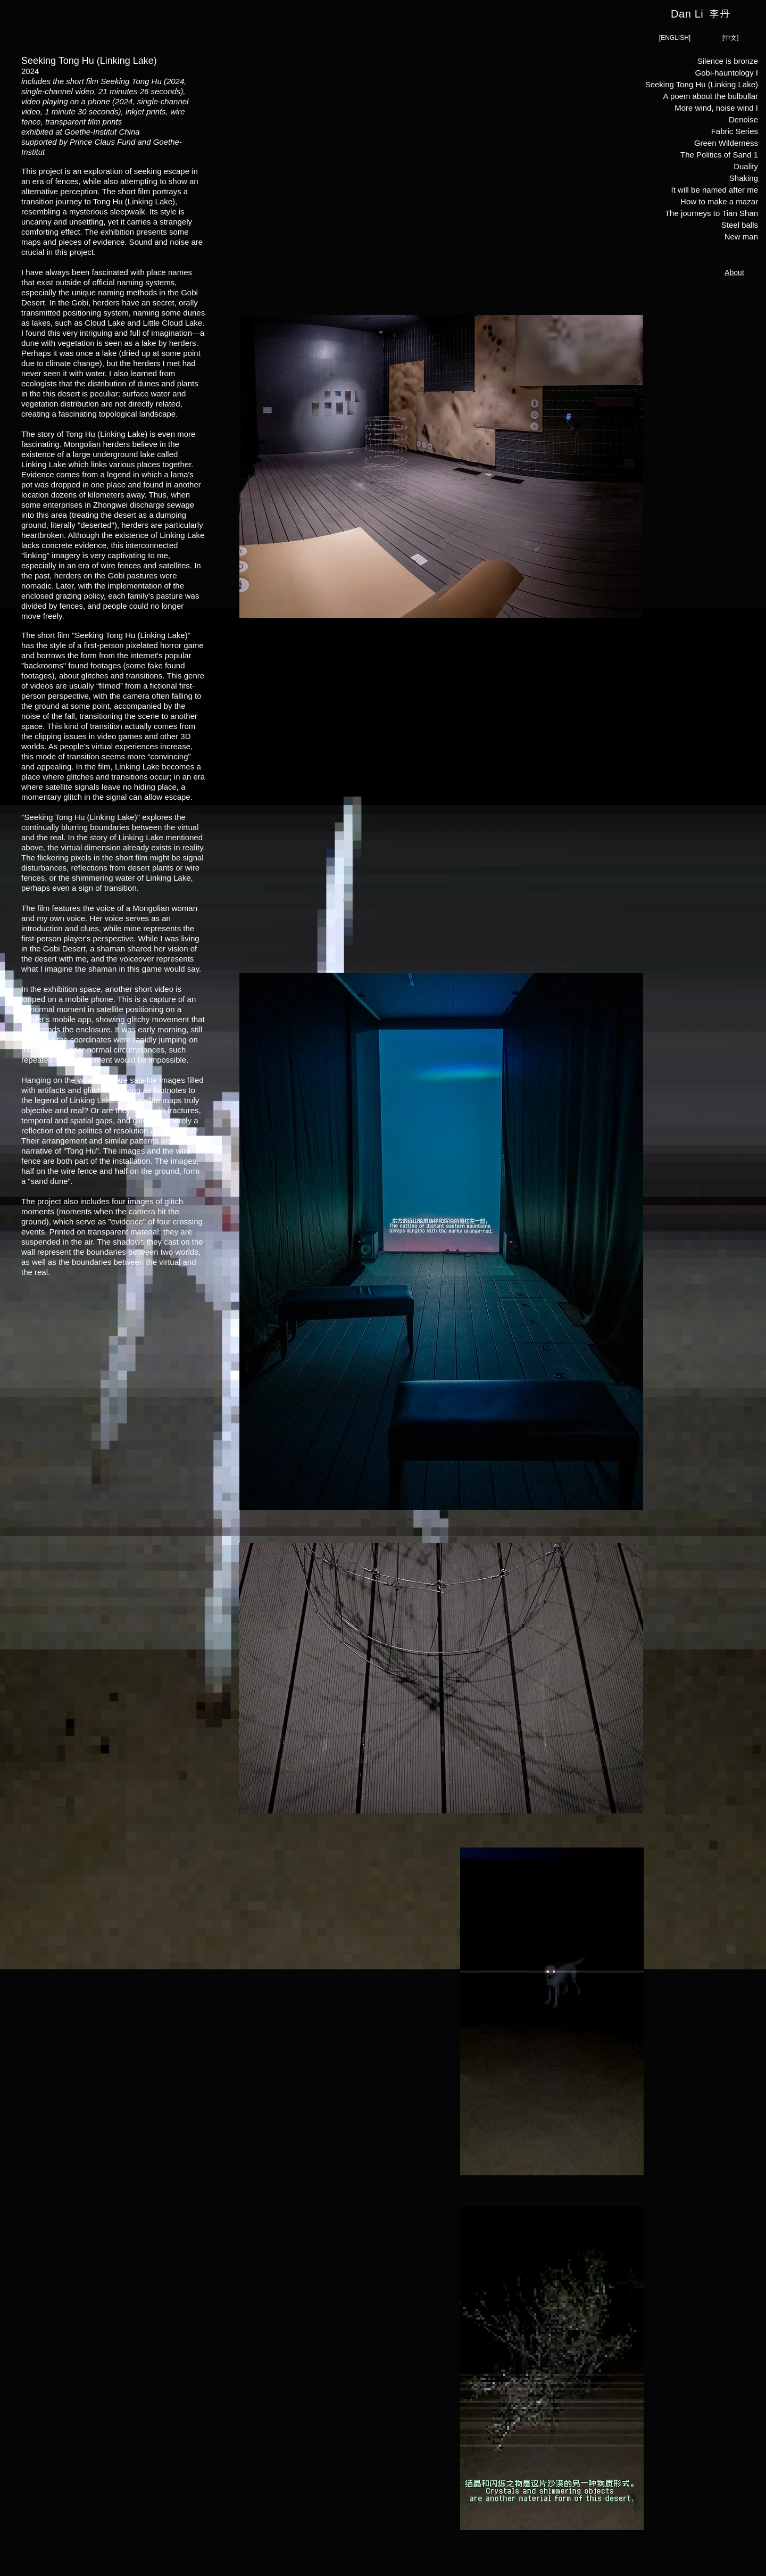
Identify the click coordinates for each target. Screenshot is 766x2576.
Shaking (743, 178)
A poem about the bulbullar (714, 96)
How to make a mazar (719, 201)
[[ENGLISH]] (675, 37)
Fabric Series (734, 131)
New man (741, 236)
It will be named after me (714, 189)
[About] (734, 272)
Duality (746, 166)
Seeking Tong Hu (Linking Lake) (714, 84)
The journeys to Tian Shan (714, 213)
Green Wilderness (726, 142)
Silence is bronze (727, 60)
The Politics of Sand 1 (719, 154)
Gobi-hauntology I (726, 72)
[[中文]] (730, 37)
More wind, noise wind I (716, 107)
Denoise (743, 119)
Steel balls (739, 224)
